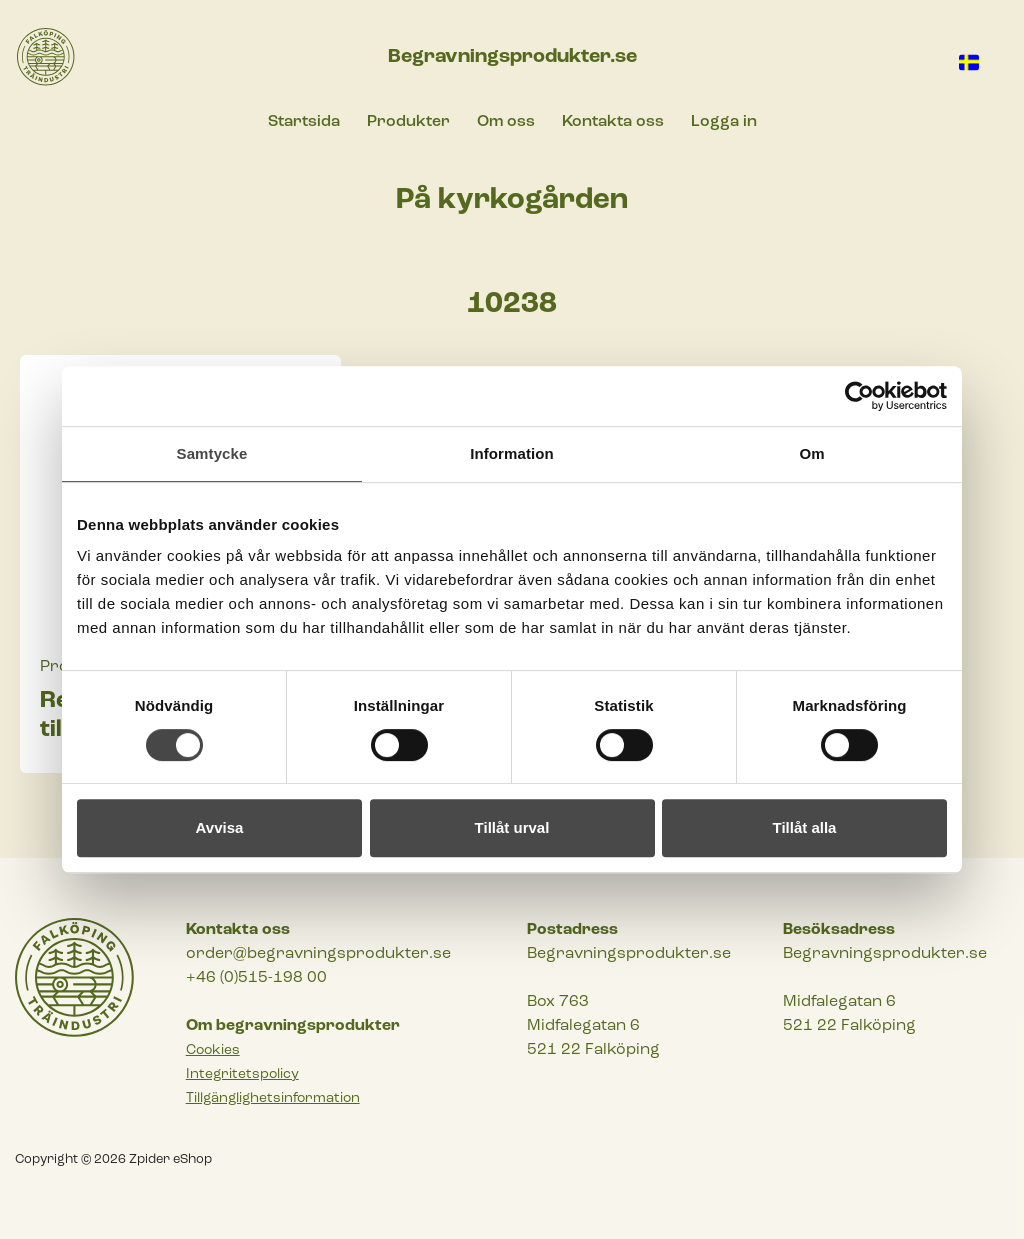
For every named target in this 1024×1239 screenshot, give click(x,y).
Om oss (506, 122)
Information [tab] (512, 453)
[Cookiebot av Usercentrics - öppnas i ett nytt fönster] (859, 396)
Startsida (304, 122)
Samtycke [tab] (212, 453)
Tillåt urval (512, 827)
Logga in (724, 122)
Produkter (408, 122)
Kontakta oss (613, 122)
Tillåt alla (805, 827)
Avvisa (220, 827)
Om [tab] (811, 453)
